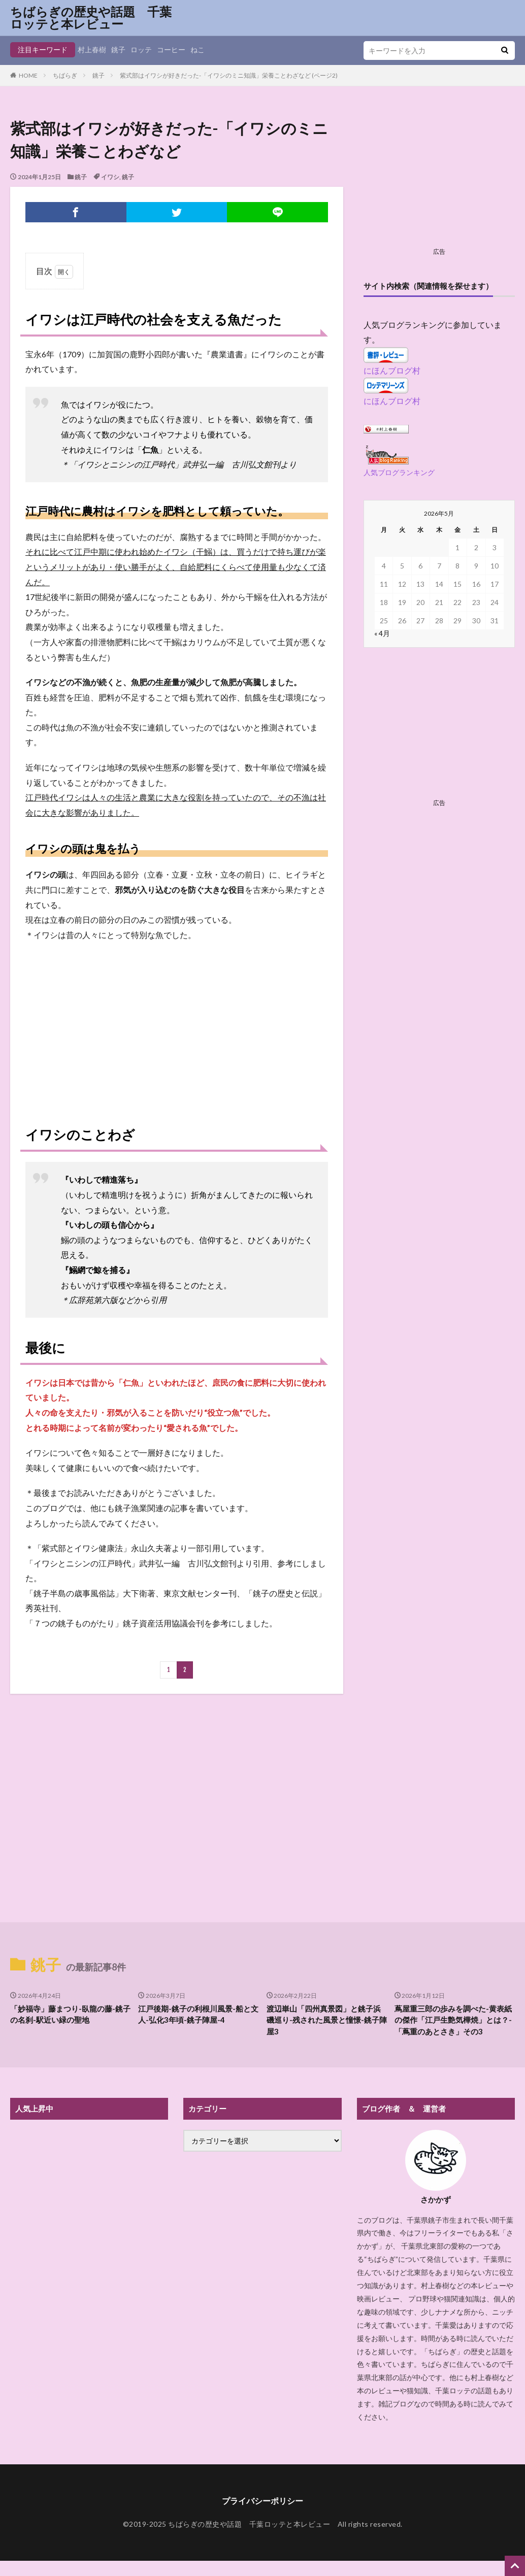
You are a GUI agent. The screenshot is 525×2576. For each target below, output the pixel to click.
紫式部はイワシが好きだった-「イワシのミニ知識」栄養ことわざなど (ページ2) (229, 75)
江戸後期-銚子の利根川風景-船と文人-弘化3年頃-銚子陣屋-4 (198, 2014)
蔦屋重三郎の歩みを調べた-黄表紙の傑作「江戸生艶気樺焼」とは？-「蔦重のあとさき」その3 (453, 2020)
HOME (28, 75)
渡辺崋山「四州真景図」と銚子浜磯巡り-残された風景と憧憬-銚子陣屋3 (327, 2020)
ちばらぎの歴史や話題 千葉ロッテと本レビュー (91, 18)
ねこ (197, 49)
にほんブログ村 (392, 370)
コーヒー (171, 49)
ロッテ (141, 49)
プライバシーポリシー (262, 2500)
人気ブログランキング (399, 472)
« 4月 (382, 633)
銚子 (118, 49)
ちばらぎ (65, 75)
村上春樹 (92, 49)
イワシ (110, 177)
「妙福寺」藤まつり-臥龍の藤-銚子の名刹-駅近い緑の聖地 (70, 2014)
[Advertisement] (176, 1023)
